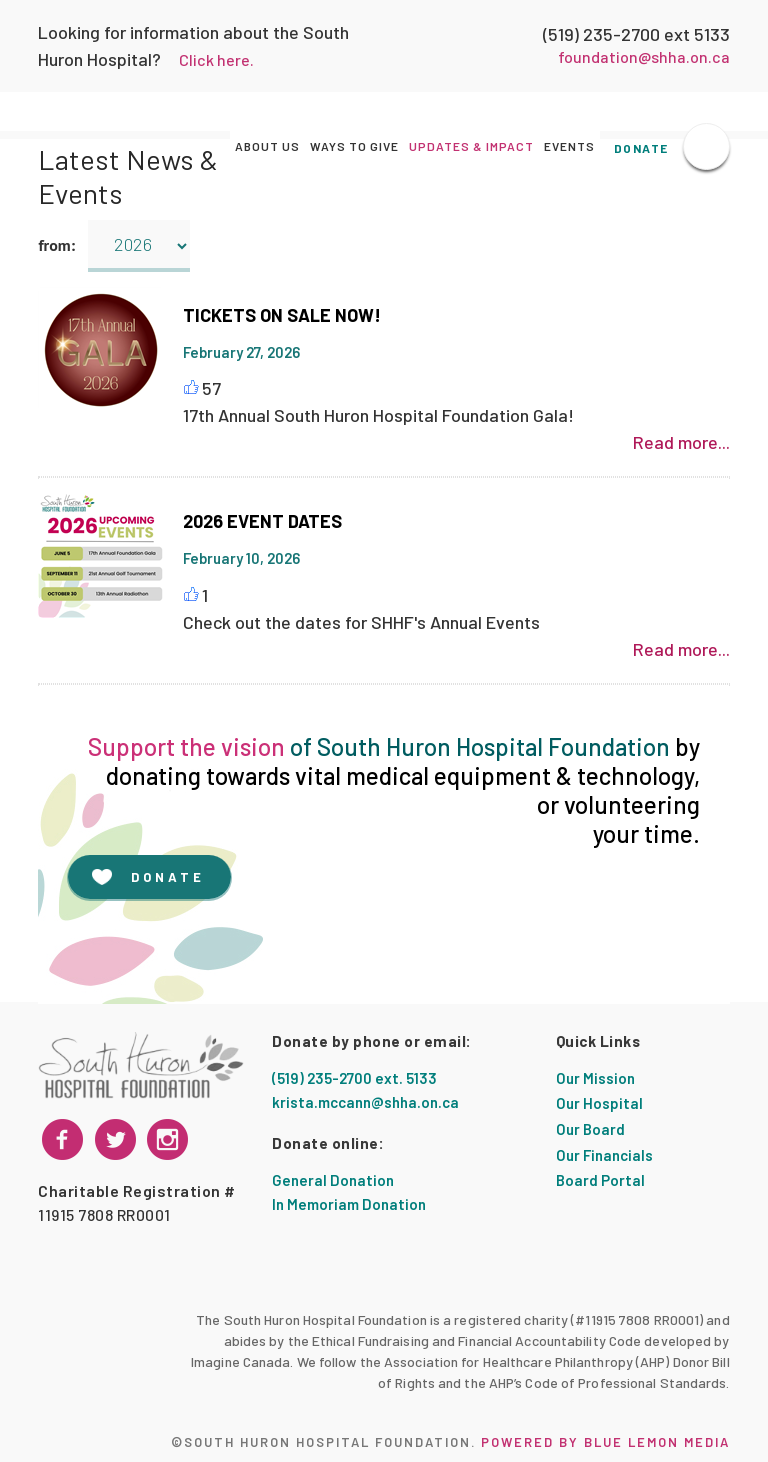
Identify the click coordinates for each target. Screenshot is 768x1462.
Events (569, 146)
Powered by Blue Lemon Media (605, 1442)
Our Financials (604, 1155)
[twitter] (167, 1139)
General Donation (333, 1180)
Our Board (590, 1129)
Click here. (216, 59)
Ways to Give (354, 146)
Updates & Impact (471, 146)
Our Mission (595, 1078)
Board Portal (600, 1180)
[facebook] (62, 1139)
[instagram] (115, 1139)
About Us (267, 146)
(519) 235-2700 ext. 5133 (354, 1078)
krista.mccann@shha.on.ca (365, 1102)
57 (211, 388)
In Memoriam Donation (349, 1204)
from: (60, 245)
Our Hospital (599, 1103)
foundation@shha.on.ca (644, 56)
